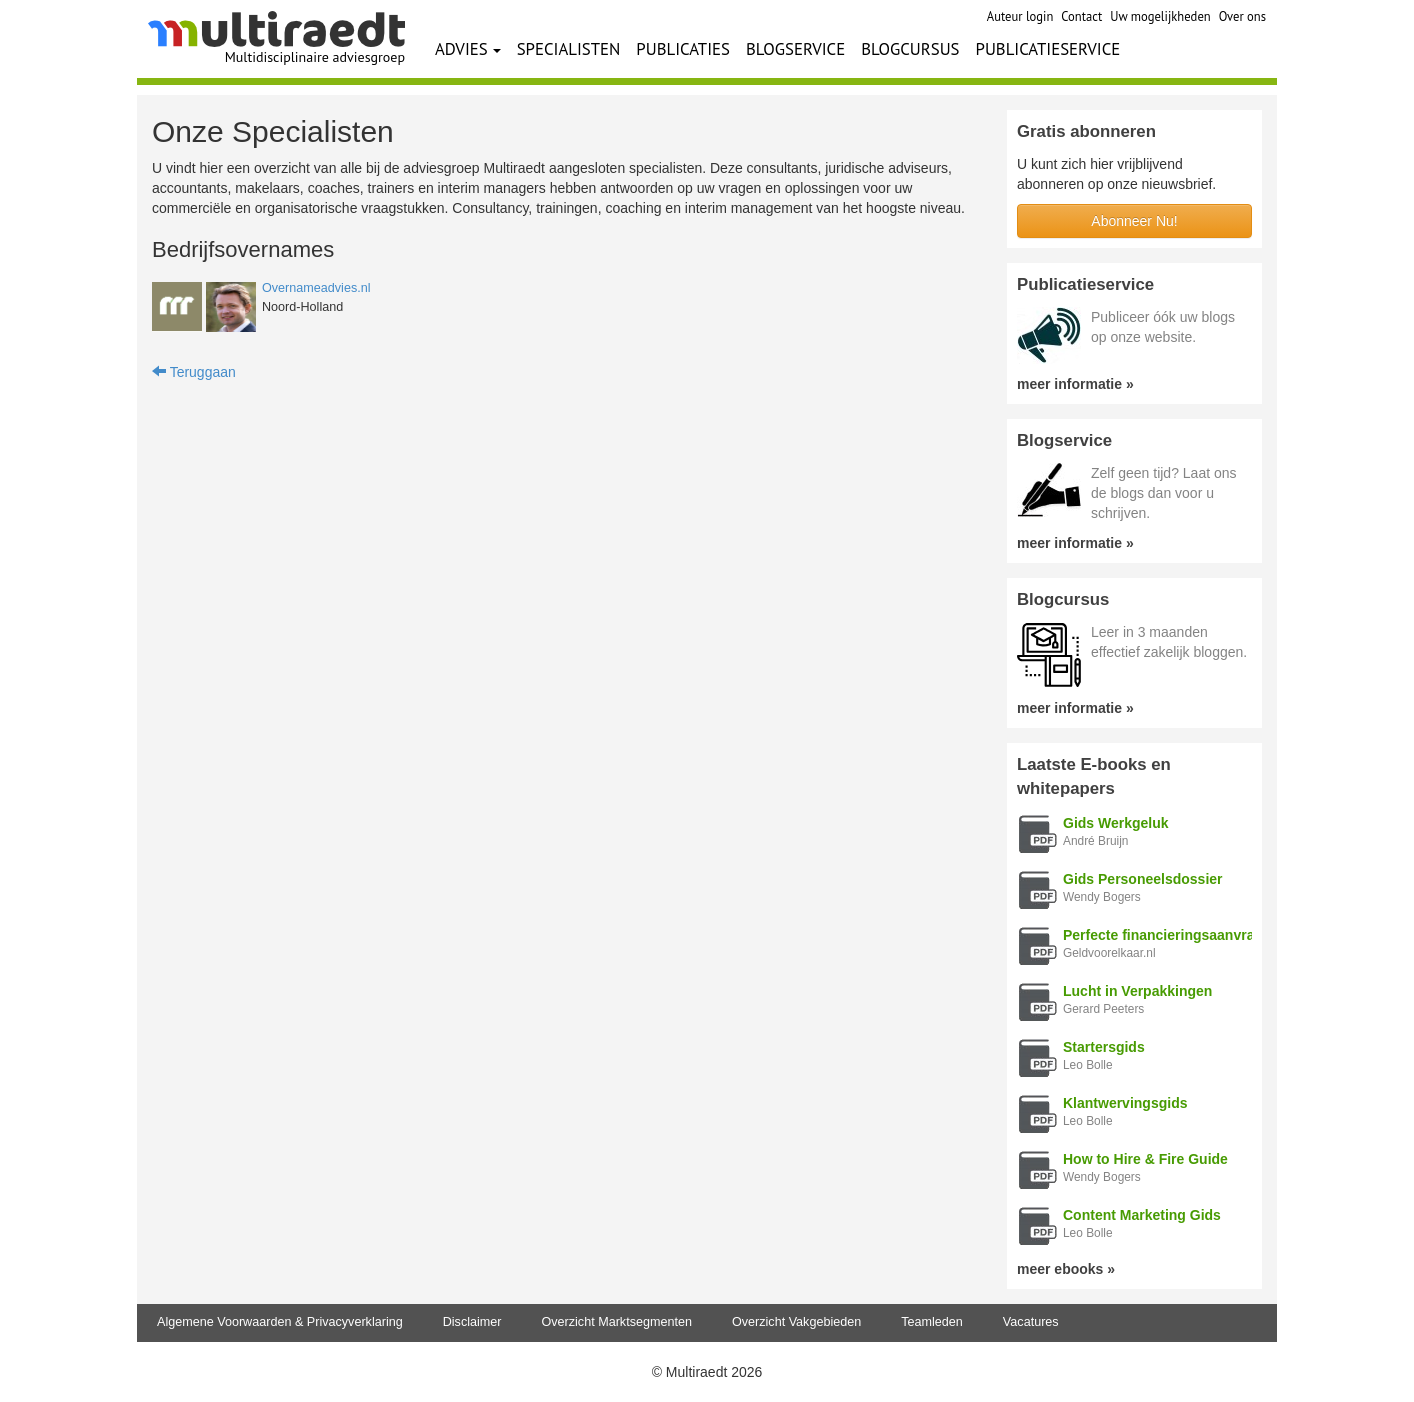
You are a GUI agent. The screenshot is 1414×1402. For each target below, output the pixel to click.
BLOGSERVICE (795, 49)
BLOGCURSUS (910, 49)
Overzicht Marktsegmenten (616, 1322)
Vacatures (1031, 1322)
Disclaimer (472, 1322)
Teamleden (932, 1322)
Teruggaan (194, 372)
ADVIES (468, 49)
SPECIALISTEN (569, 49)
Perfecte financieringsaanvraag (1167, 935)
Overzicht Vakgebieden (796, 1322)
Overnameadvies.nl (316, 288)
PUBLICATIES (683, 49)
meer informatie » (1075, 384)
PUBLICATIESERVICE (1048, 49)
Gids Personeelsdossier (1143, 879)
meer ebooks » (1066, 1269)
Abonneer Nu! (1134, 221)
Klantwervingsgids (1125, 1103)
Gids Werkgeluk (1116, 823)
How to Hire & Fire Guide (1145, 1159)
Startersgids (1104, 1047)
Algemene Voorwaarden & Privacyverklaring (280, 1322)
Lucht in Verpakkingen (1137, 991)
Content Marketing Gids (1142, 1215)
